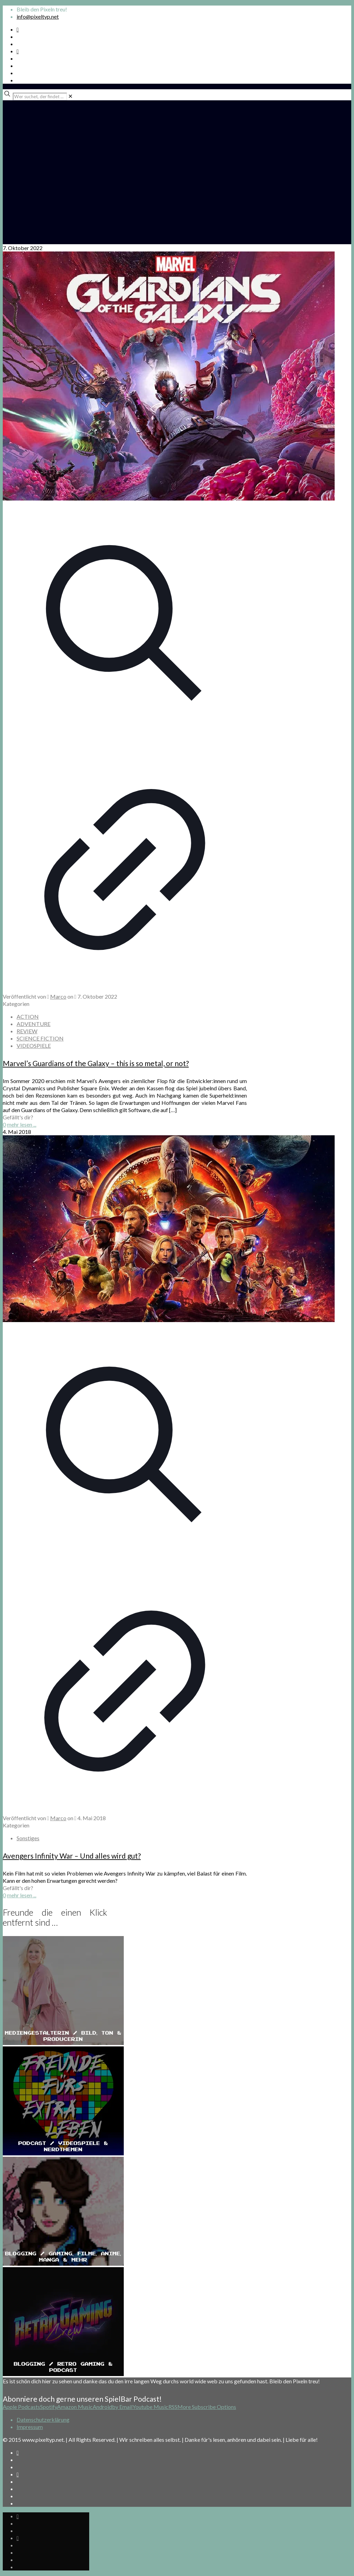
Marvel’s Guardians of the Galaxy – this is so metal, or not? (96, 1063)
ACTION (28, 1016)
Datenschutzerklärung (43, 2419)
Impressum (30, 2426)
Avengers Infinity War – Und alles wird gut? (72, 1855)
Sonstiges (28, 1838)
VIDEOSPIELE (34, 1045)
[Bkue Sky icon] (18, 51)
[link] (70, 96)
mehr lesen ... (21, 1124)
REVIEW (27, 1031)
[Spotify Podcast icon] (18, 29)
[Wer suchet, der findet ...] (40, 96)
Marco (58, 996)
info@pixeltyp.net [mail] (38, 16)
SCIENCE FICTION (40, 1038)
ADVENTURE (33, 1023)
